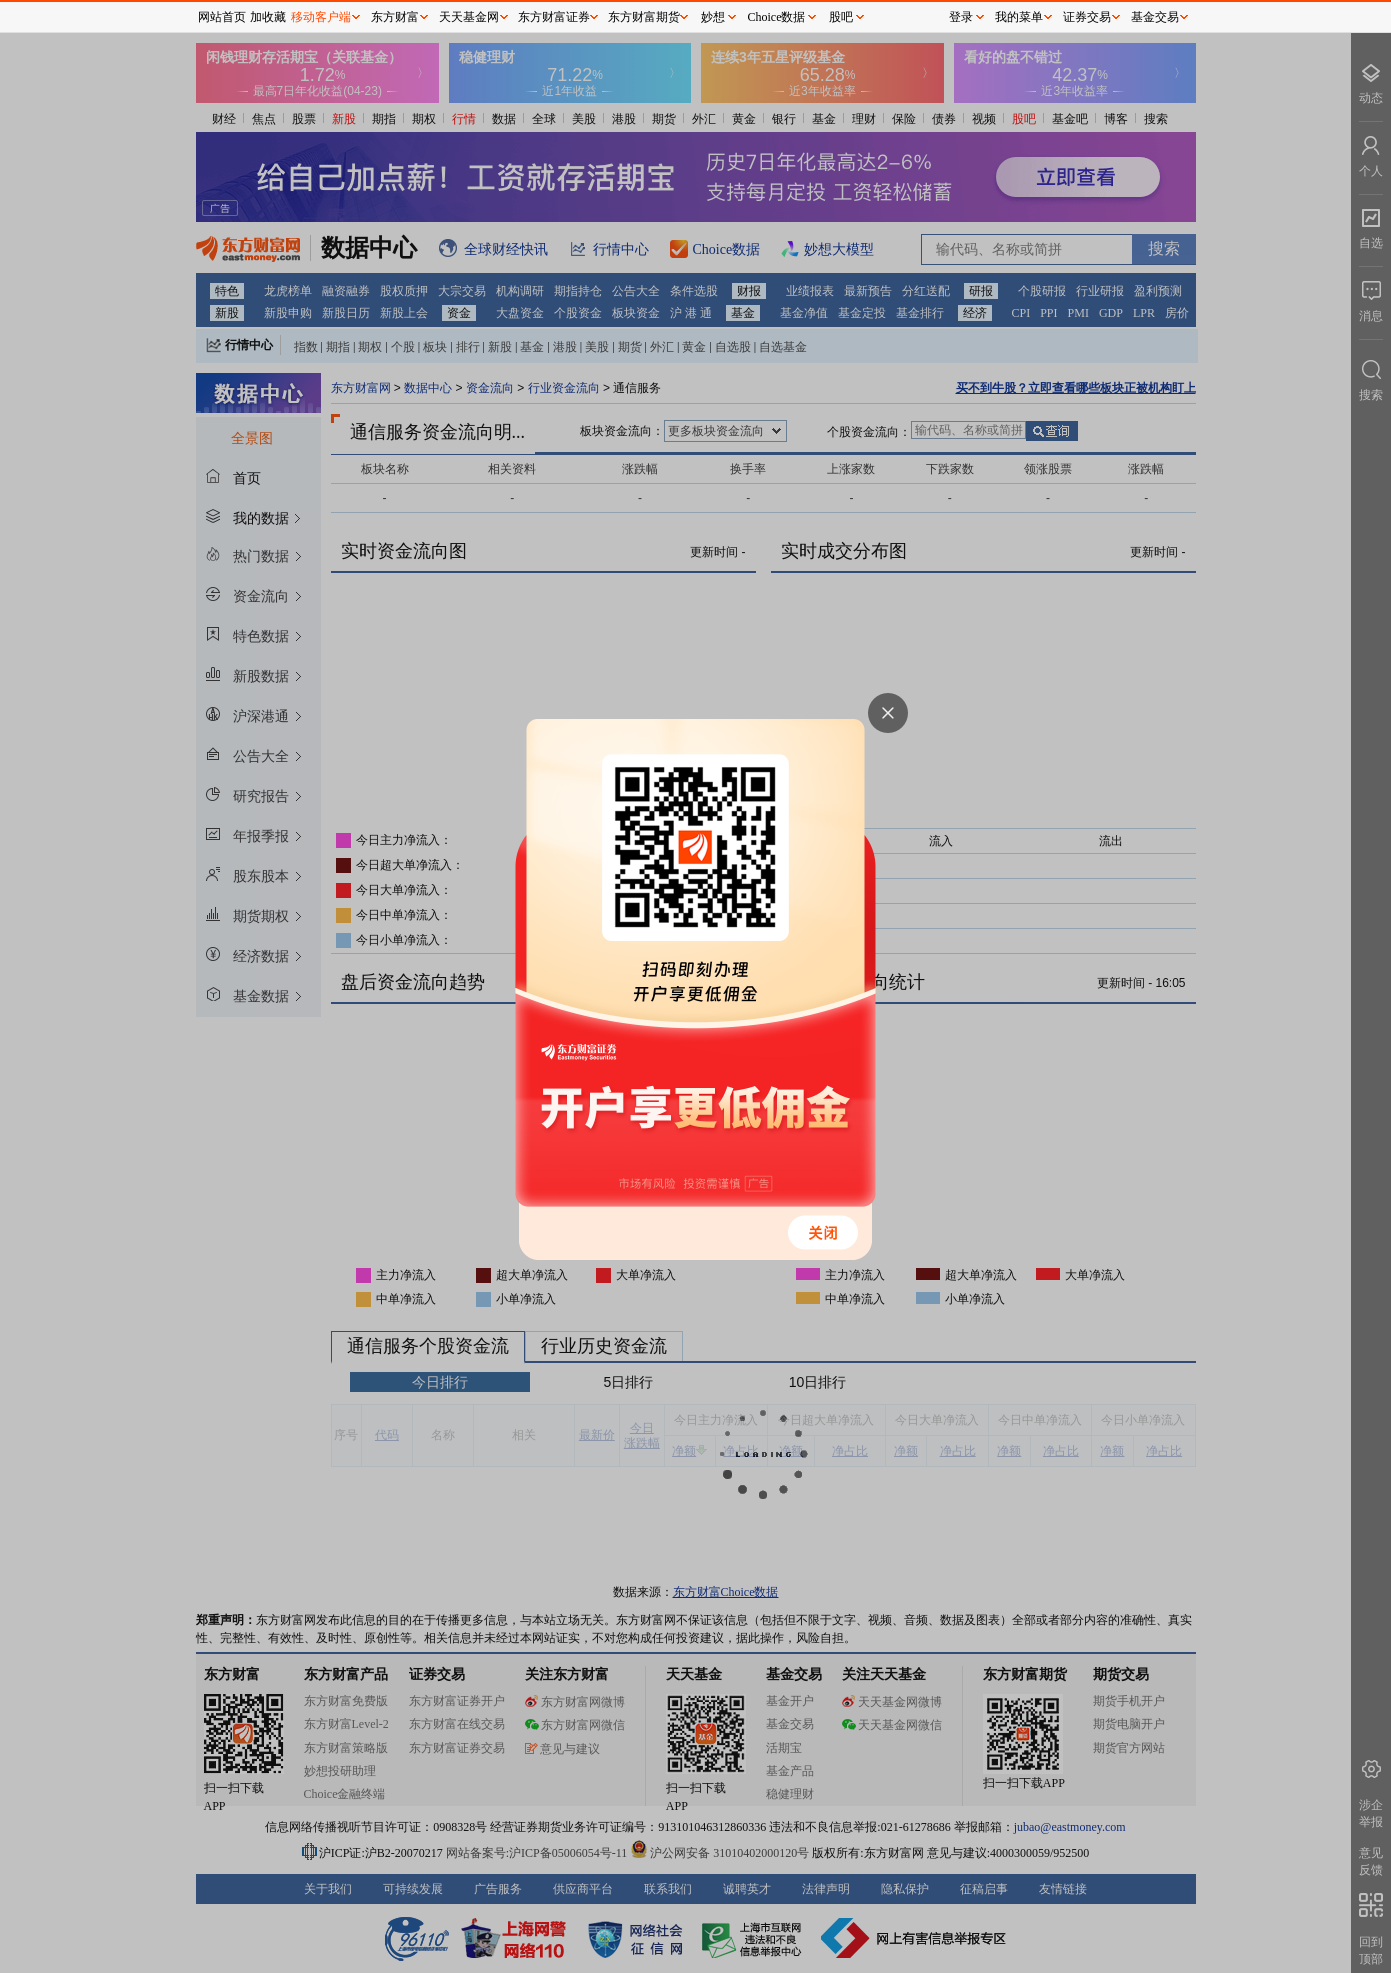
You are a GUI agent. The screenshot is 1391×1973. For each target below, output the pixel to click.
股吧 (841, 17)
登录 (961, 17)
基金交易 (1155, 17)
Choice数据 (777, 17)
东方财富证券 (554, 17)
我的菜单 (1019, 17)
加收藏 (268, 17)
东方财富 (395, 17)
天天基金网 (469, 17)
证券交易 (1087, 17)
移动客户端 (321, 17)
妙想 (713, 17)
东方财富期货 (644, 17)
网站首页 (222, 17)
